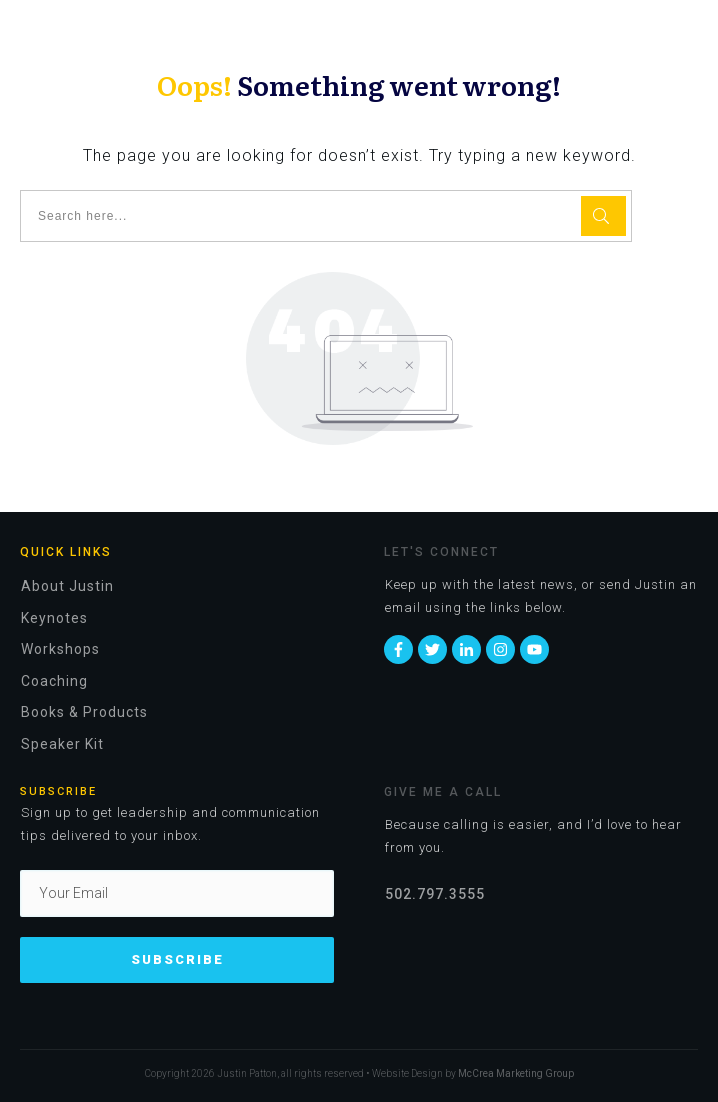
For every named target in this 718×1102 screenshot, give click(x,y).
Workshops (60, 649)
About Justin (67, 586)
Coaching (54, 681)
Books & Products (84, 712)
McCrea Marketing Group (516, 1073)
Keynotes (54, 618)
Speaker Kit (62, 744)
